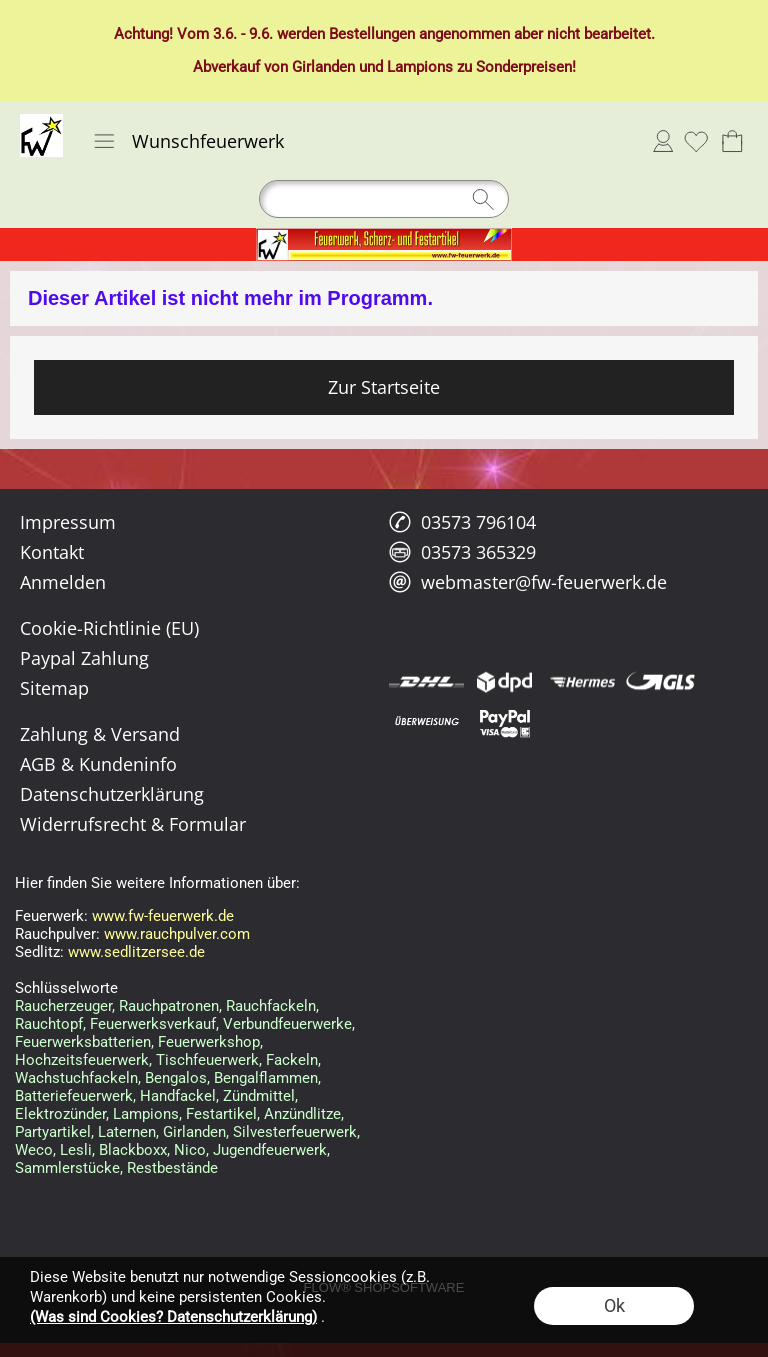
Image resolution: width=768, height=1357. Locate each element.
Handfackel (178, 1096)
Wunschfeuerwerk (208, 141)
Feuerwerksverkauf (153, 1024)
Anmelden (663, 141)
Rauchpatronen (169, 1006)
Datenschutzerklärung (112, 794)
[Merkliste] (696, 141)
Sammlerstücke (67, 1168)
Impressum (68, 522)
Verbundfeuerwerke (287, 1024)
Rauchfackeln (271, 1006)
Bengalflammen (266, 1078)
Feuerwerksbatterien (83, 1042)
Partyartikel (53, 1132)
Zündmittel (259, 1096)
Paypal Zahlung (84, 658)
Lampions (420, 67)
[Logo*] (41, 122)
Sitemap (54, 688)
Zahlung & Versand (100, 734)
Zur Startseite (384, 387)
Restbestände (172, 1168)
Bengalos (176, 1078)
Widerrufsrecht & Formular (133, 824)
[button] (104, 141)
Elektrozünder (60, 1114)
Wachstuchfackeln (76, 1078)
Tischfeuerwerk (207, 1060)
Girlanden (323, 67)
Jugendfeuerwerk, (271, 1150)
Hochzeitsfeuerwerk (82, 1060)
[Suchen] (384, 199)
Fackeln (292, 1060)
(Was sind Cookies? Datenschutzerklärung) (173, 1317)
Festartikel (221, 1114)
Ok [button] (614, 1305)
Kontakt (52, 552)
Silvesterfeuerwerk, (296, 1132)
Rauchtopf (49, 1024)
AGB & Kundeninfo (98, 764)
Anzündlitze (302, 1114)
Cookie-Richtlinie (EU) (109, 628)
